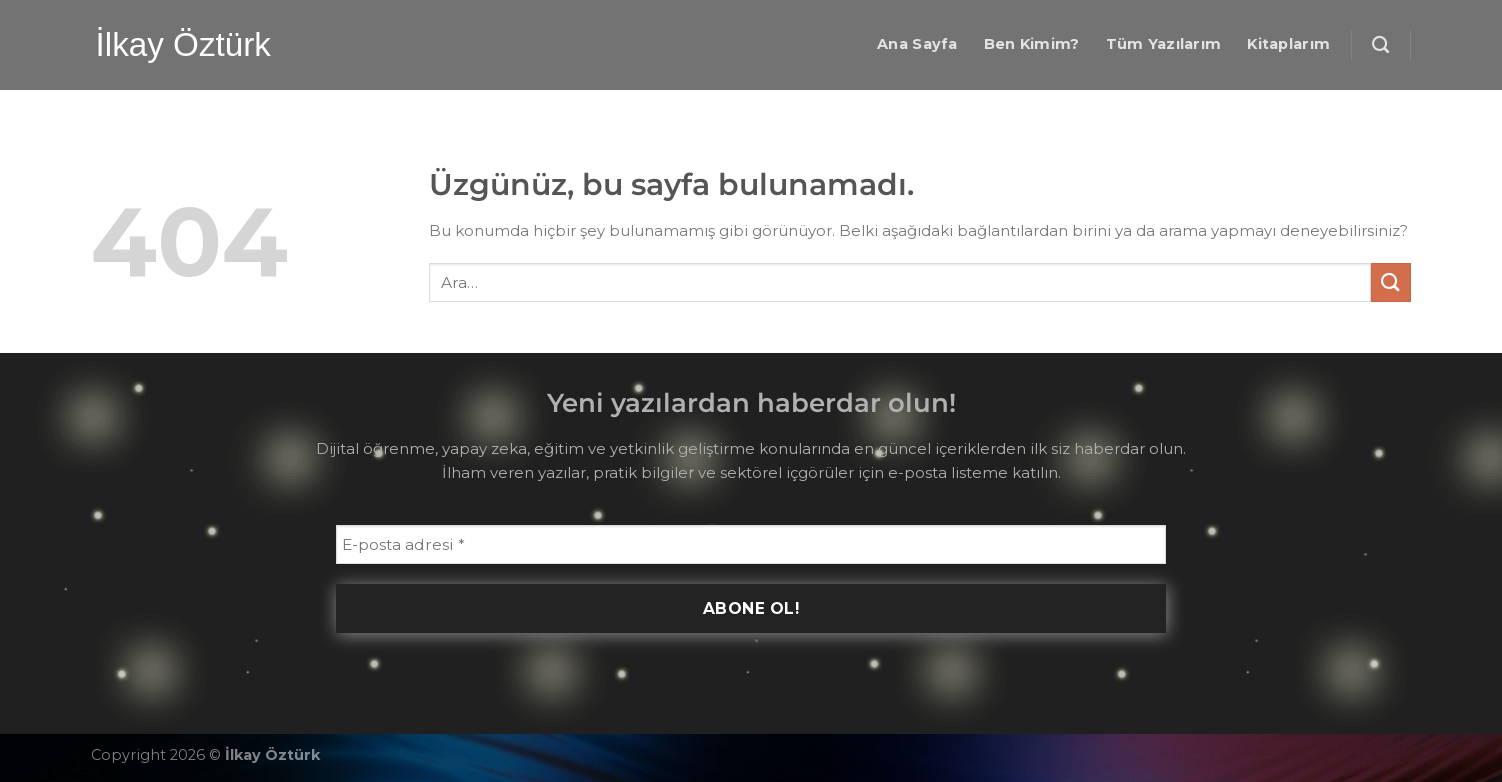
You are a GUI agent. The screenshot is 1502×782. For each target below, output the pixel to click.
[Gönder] (1391, 282)
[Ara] (1380, 45)
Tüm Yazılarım (1164, 44)
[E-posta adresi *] (751, 544)
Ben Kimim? (1032, 44)
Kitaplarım (1288, 44)
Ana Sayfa (917, 44)
